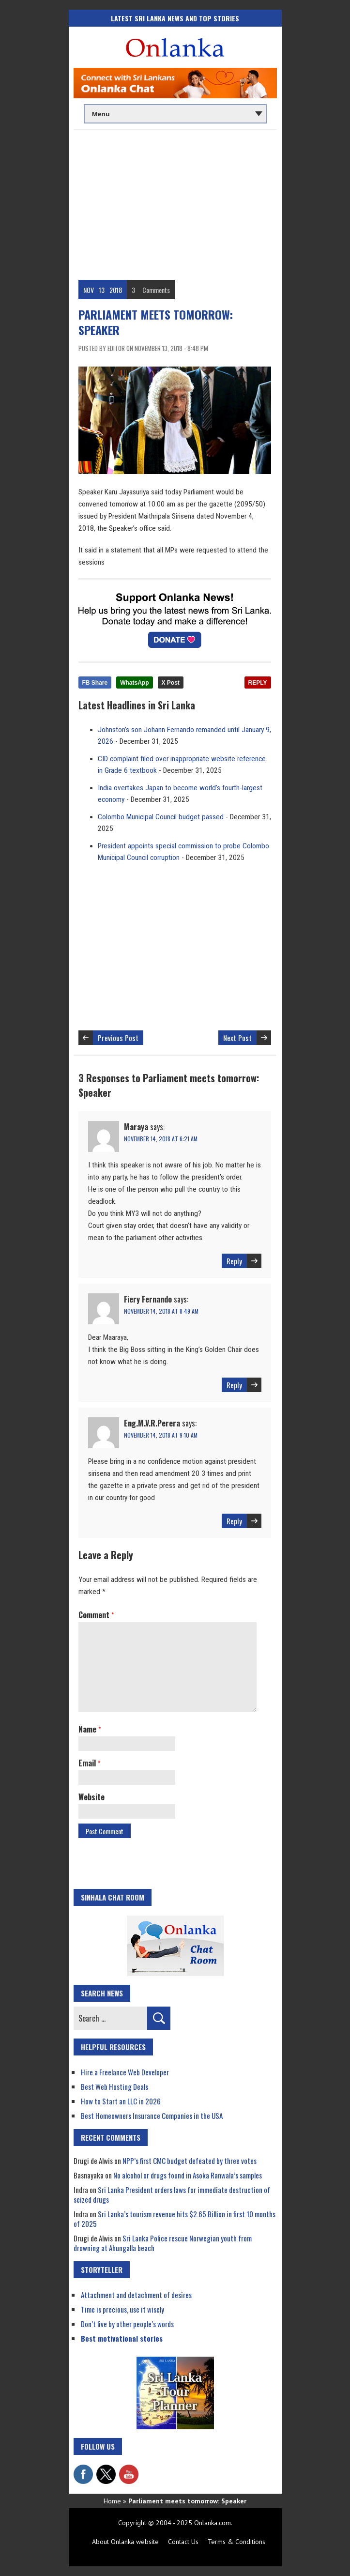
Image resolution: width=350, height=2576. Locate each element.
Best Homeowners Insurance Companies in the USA (152, 2115)
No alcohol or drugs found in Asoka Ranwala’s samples (187, 2175)
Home (112, 2501)
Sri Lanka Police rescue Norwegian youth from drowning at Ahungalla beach (163, 2243)
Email (89, 1763)
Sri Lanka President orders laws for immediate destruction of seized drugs (172, 2194)
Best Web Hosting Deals (114, 2086)
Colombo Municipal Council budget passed (161, 817)
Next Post (237, 1037)
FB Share (95, 682)
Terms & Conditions (236, 2541)
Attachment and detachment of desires (136, 2294)
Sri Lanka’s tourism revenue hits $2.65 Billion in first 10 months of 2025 (174, 2218)
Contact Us (183, 2541)
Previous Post (118, 1037)
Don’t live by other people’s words (127, 2323)
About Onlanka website (125, 2541)
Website (91, 1797)
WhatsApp (134, 682)
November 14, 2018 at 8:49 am (161, 1311)
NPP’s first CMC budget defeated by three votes (189, 2160)
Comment (96, 1615)
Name (89, 1729)
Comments (156, 290)
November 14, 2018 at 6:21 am (161, 1139)
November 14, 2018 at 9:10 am (161, 1435)
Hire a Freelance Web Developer (125, 2072)
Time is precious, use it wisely (122, 2309)
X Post (171, 682)
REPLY (257, 682)
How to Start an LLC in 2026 (121, 2101)
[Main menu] (175, 113)
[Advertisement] (175, 202)
